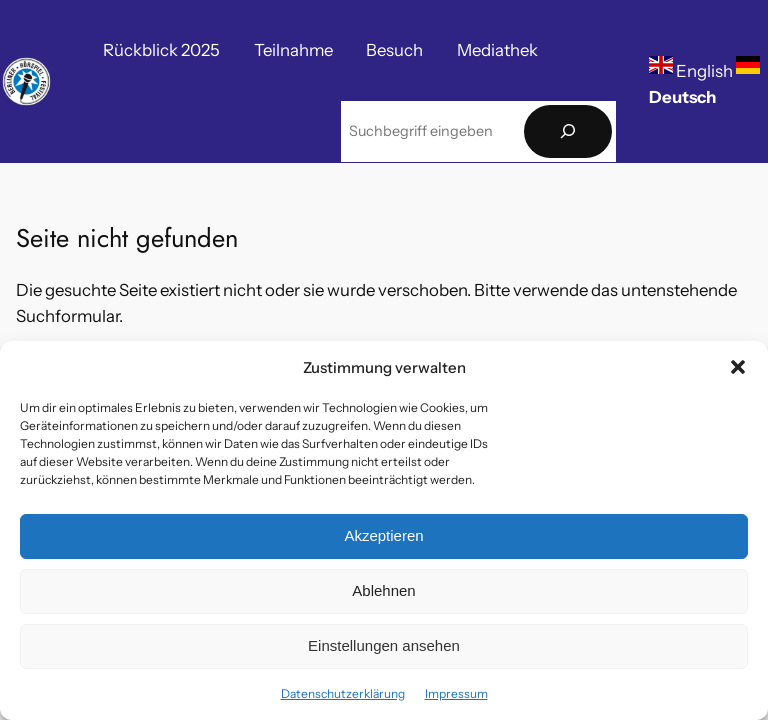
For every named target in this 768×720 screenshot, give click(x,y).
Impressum (456, 693)
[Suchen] (568, 131)
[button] (738, 367)
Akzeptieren (383, 535)
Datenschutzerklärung (343, 693)
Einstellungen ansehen (384, 645)
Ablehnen (383, 590)
